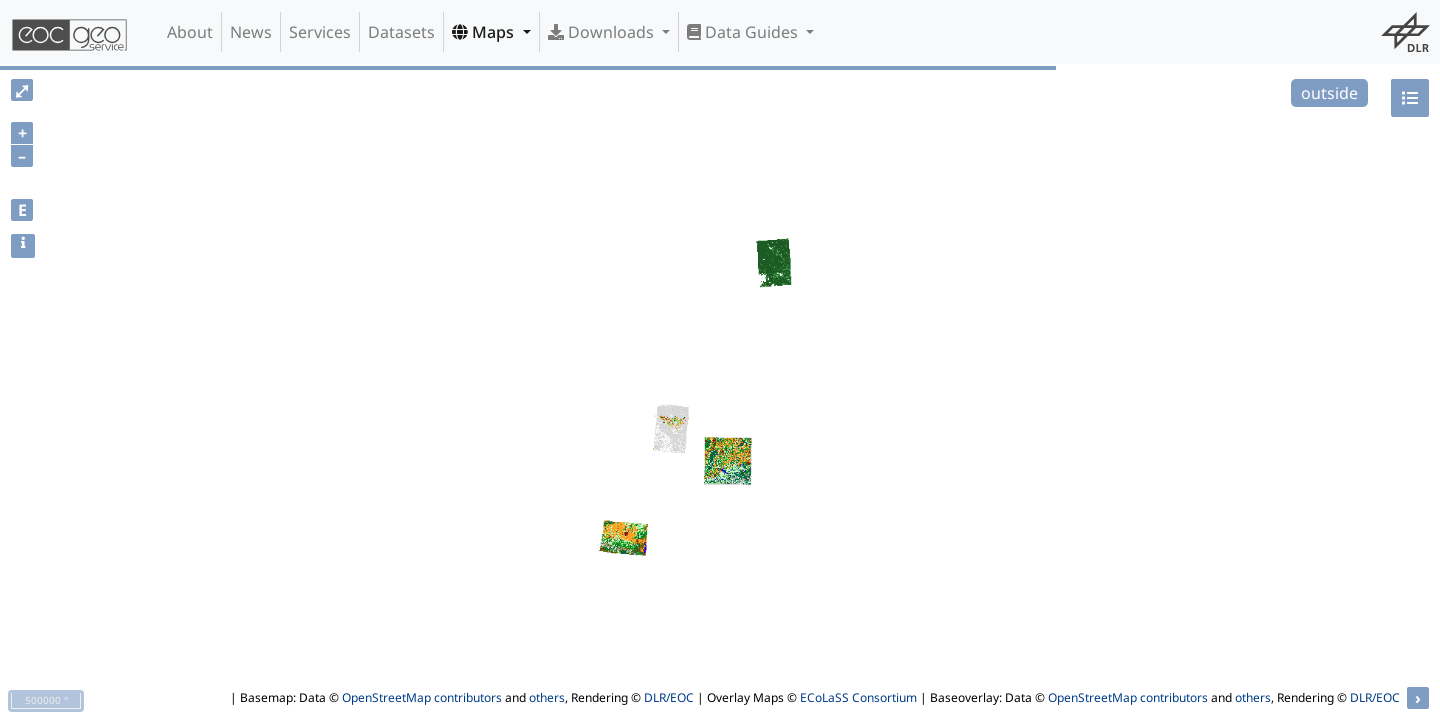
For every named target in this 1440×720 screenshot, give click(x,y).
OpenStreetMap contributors (422, 697)
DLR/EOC (669, 697)
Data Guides (744, 32)
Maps (485, 32)
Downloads (603, 32)
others (547, 697)
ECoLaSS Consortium (858, 697)
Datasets (401, 32)
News (251, 32)
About (190, 32)
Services (320, 32)
